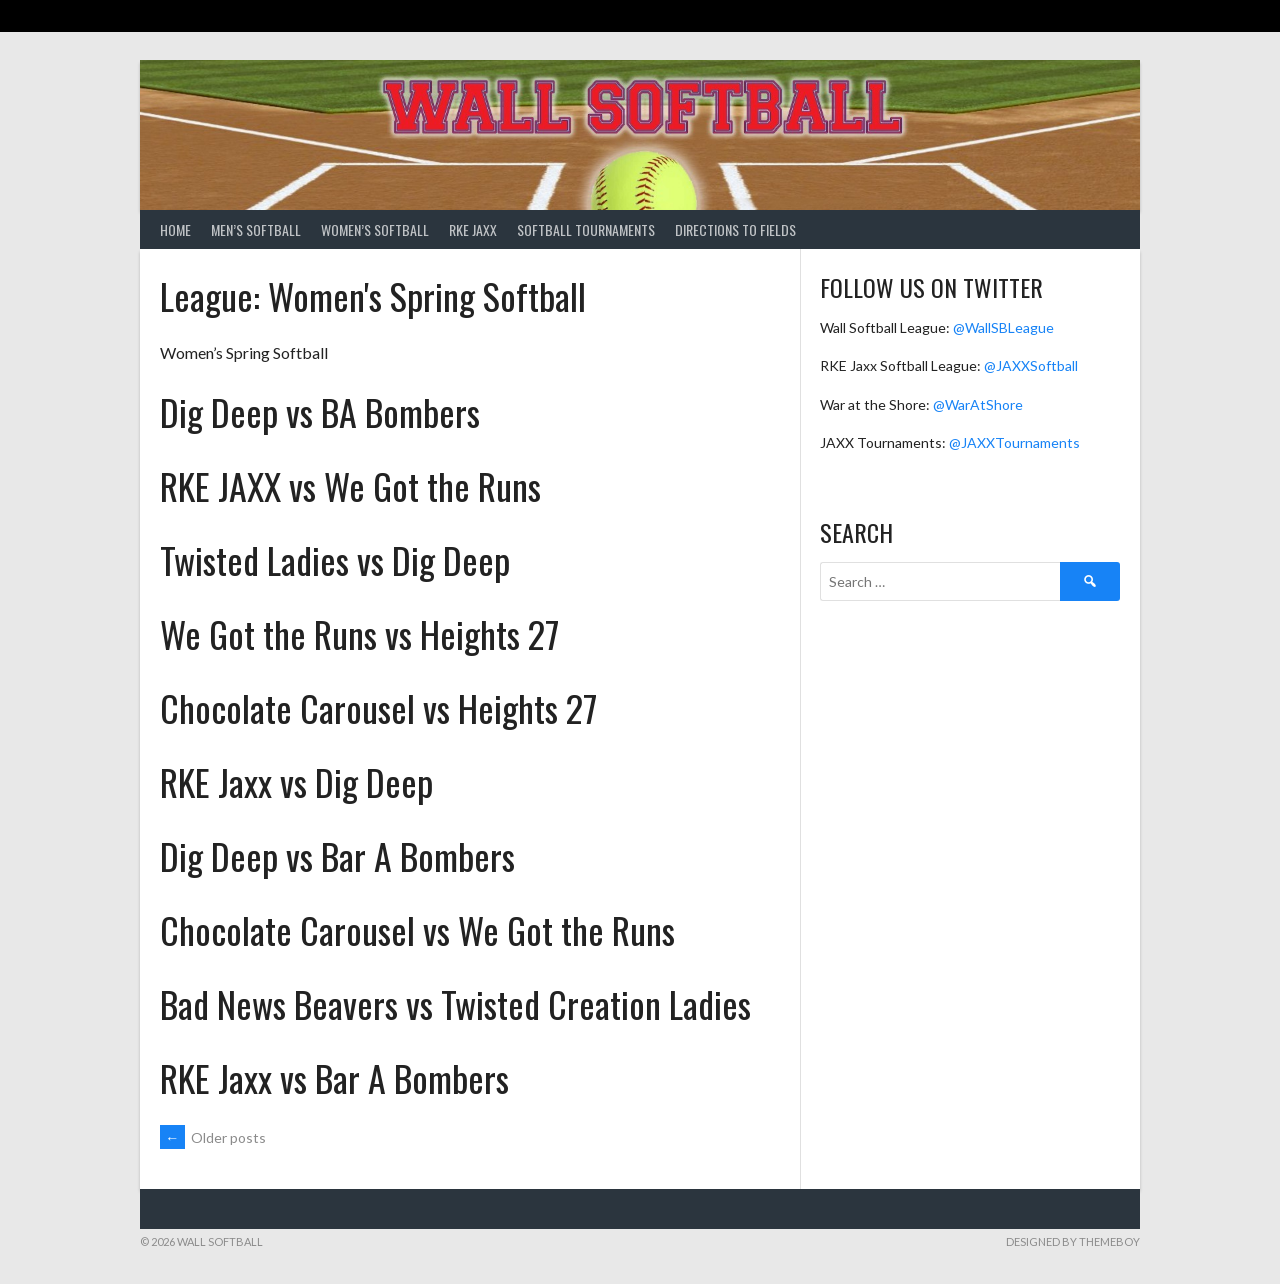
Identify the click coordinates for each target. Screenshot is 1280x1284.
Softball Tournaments (586, 229)
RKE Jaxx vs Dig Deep (296, 781)
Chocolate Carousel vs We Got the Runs (417, 929)
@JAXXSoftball (1031, 365)
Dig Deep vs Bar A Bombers (337, 855)
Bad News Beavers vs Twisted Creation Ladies (455, 1003)
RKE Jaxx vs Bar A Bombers (334, 1077)
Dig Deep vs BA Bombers (320, 411)
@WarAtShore (978, 404)
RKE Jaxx (473, 229)
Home (175, 229)
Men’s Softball (256, 229)
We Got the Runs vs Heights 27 (359, 633)
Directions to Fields (735, 229)
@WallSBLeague (1003, 327)
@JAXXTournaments (1014, 442)
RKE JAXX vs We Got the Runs (350, 485)
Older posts (213, 1137)
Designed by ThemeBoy (1073, 1241)
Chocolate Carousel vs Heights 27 (378, 707)
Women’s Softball (375, 229)
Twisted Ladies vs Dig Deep (335, 559)
